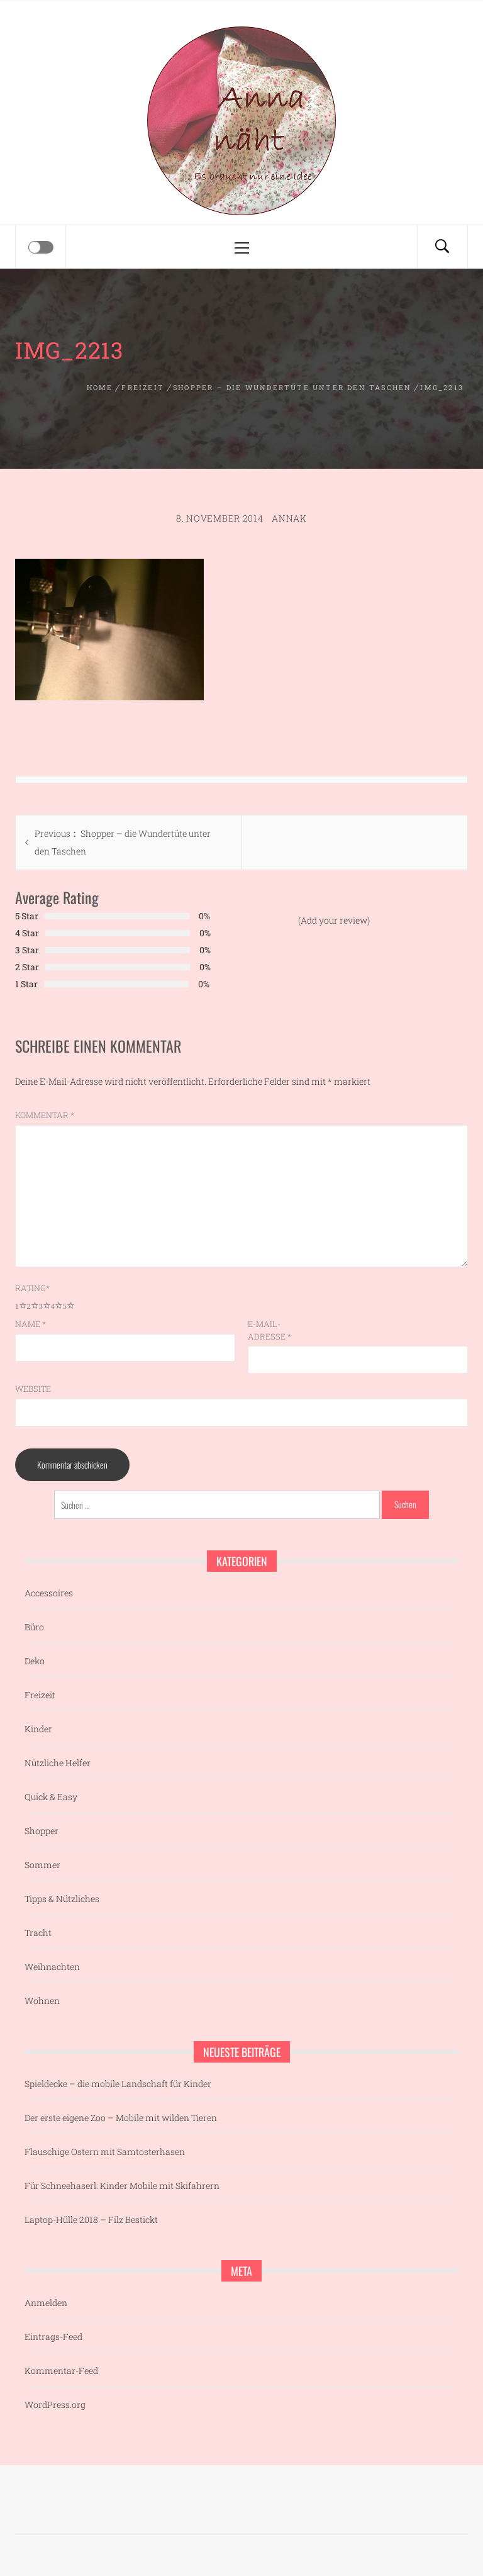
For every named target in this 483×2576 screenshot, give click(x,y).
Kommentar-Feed (61, 2371)
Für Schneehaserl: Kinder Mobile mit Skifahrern (122, 2186)
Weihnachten (52, 1967)
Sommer (42, 1865)
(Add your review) (334, 920)
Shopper (41, 1831)
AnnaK (289, 518)
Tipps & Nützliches (62, 1899)
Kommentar (44, 1115)
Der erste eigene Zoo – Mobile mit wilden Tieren (121, 2118)
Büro (34, 1627)
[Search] (442, 246)
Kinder (38, 1729)
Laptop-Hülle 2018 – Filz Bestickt (91, 2220)
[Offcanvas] (40, 247)
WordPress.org (55, 2405)
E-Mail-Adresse (269, 1330)
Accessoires (49, 1593)
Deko (35, 1661)
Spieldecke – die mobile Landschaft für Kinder (118, 2084)
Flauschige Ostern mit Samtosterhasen (105, 2152)
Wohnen (42, 2001)
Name (30, 1324)
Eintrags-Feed (53, 2337)
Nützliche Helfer (58, 1763)
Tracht (38, 1933)
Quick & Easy (51, 1797)
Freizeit (40, 1695)
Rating (32, 1288)
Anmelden (46, 2303)
